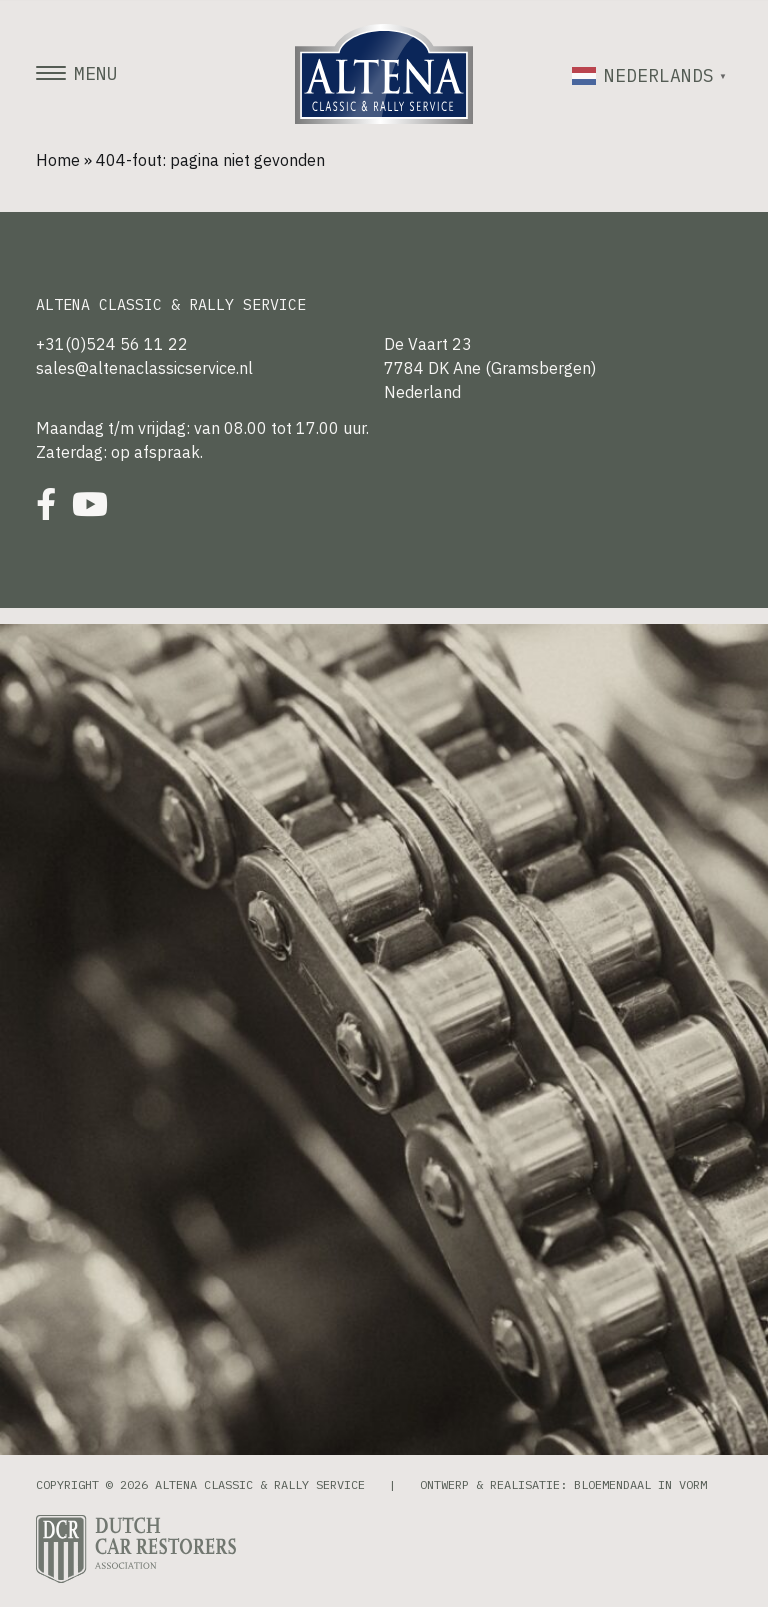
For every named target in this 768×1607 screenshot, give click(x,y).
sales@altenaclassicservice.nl (144, 368)
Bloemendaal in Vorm (640, 1484)
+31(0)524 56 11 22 (112, 344)
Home (58, 160)
